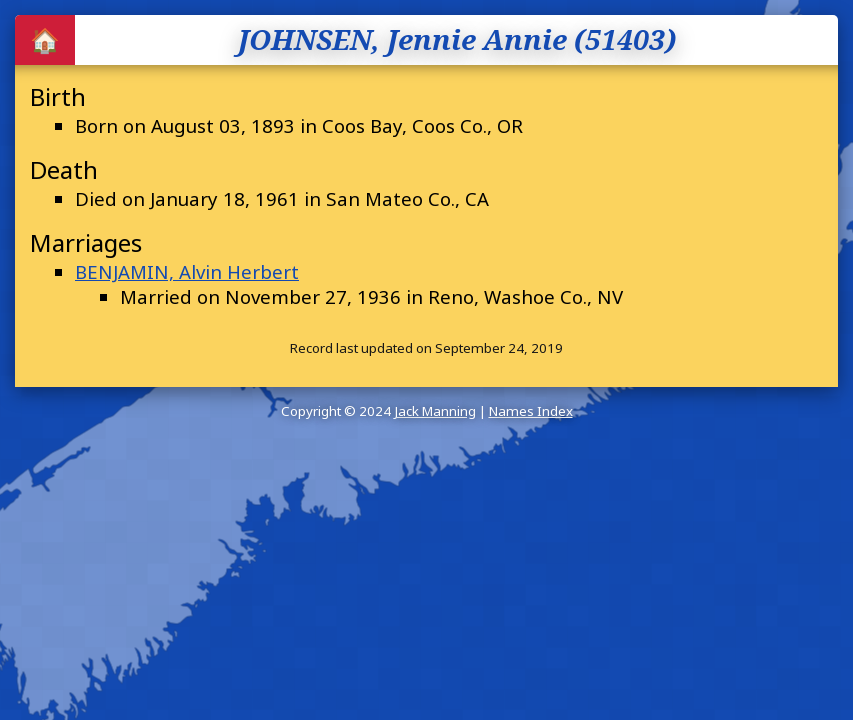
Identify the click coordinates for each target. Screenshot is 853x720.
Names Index (531, 411)
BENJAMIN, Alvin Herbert (187, 271)
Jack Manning (435, 411)
